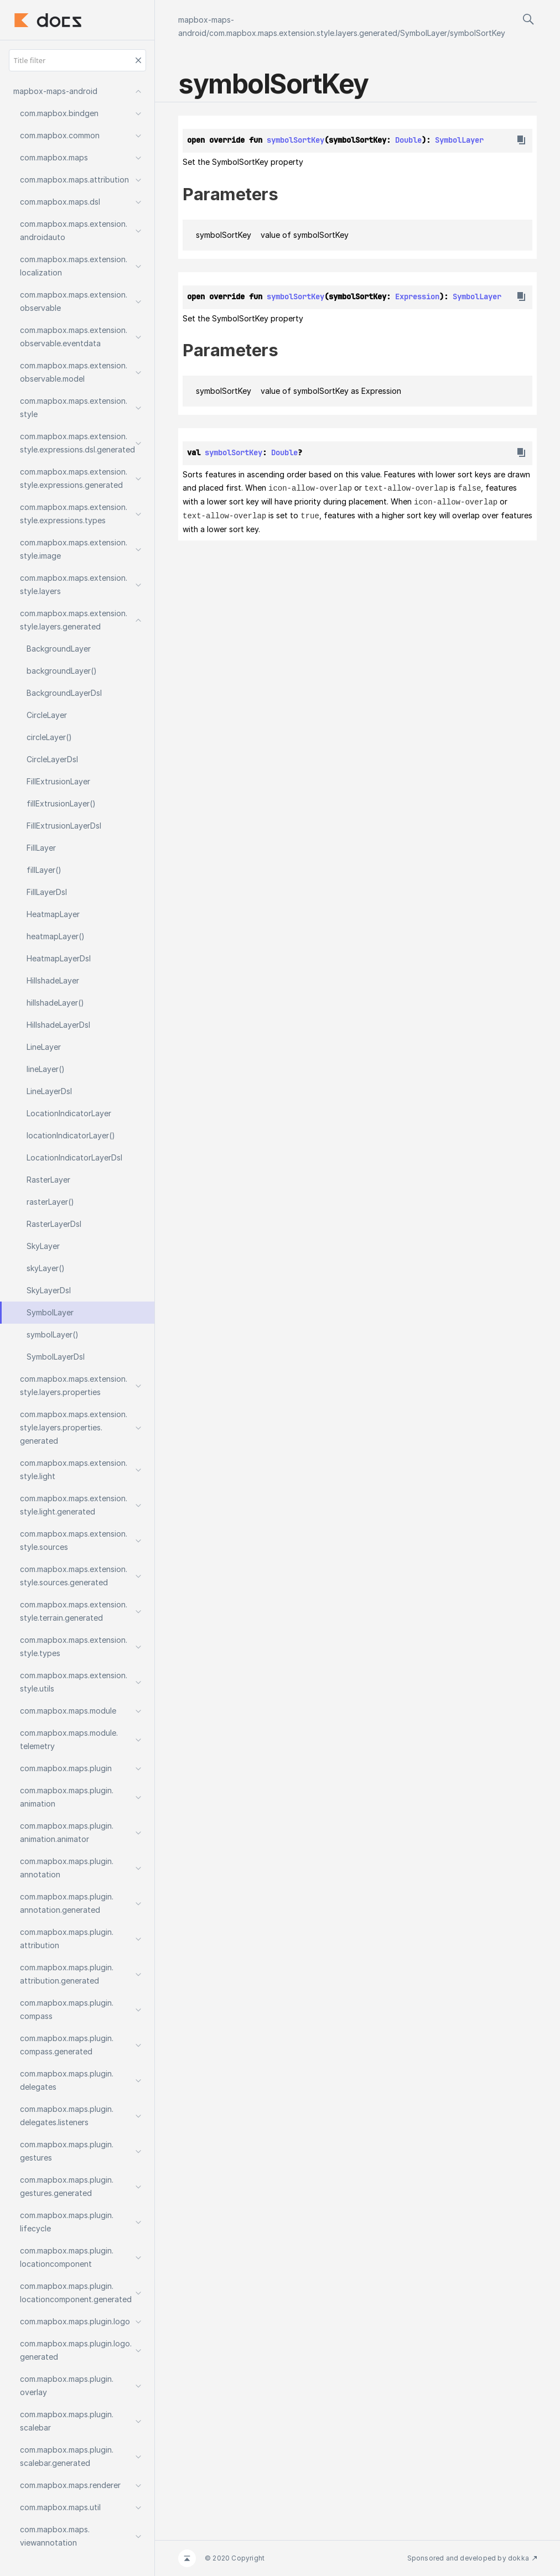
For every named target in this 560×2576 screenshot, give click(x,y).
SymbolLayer (423, 33)
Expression (417, 296)
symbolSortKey (477, 33)
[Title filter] (77, 60)
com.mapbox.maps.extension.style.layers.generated (303, 33)
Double (408, 140)
